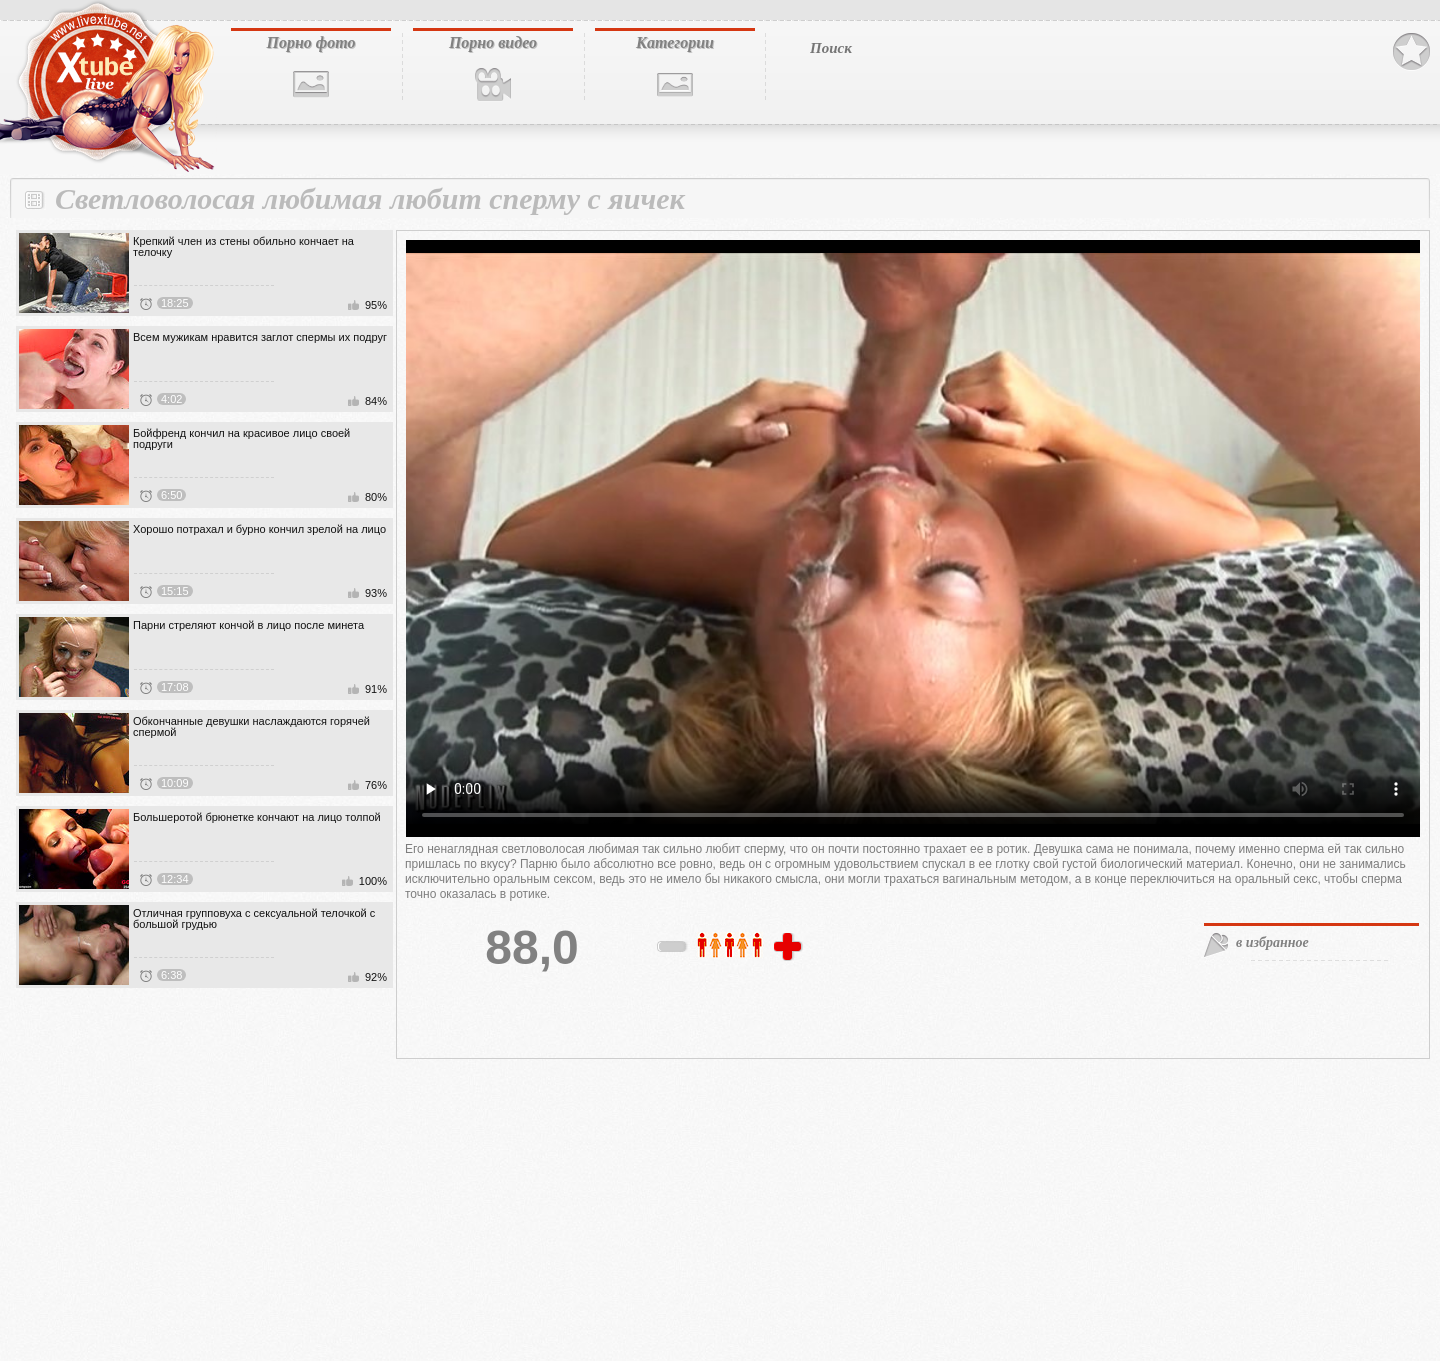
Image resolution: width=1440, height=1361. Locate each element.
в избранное (1272, 942)
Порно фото (310, 42)
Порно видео (493, 42)
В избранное (1411, 52)
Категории (675, 42)
